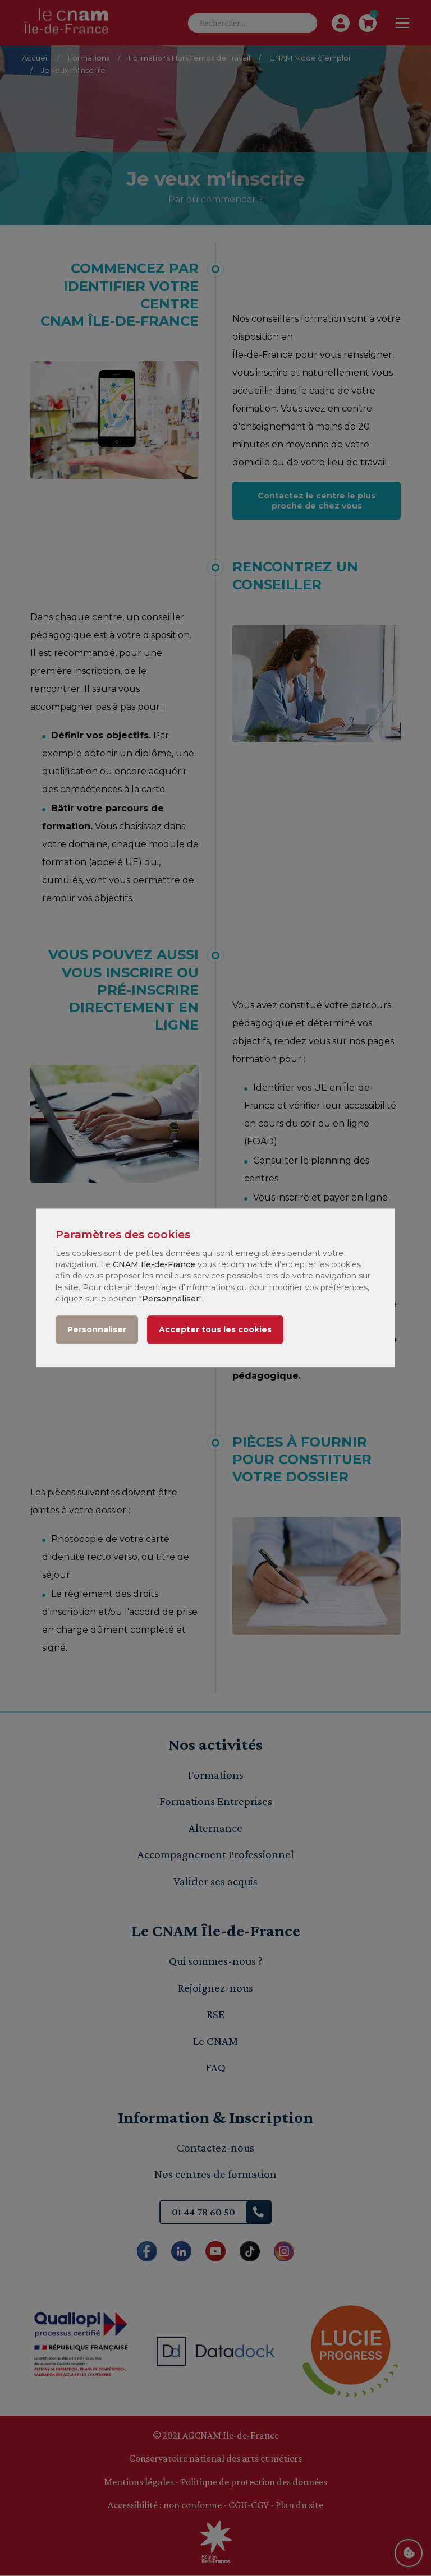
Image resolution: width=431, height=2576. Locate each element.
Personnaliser (96, 1330)
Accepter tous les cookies (215, 1330)
